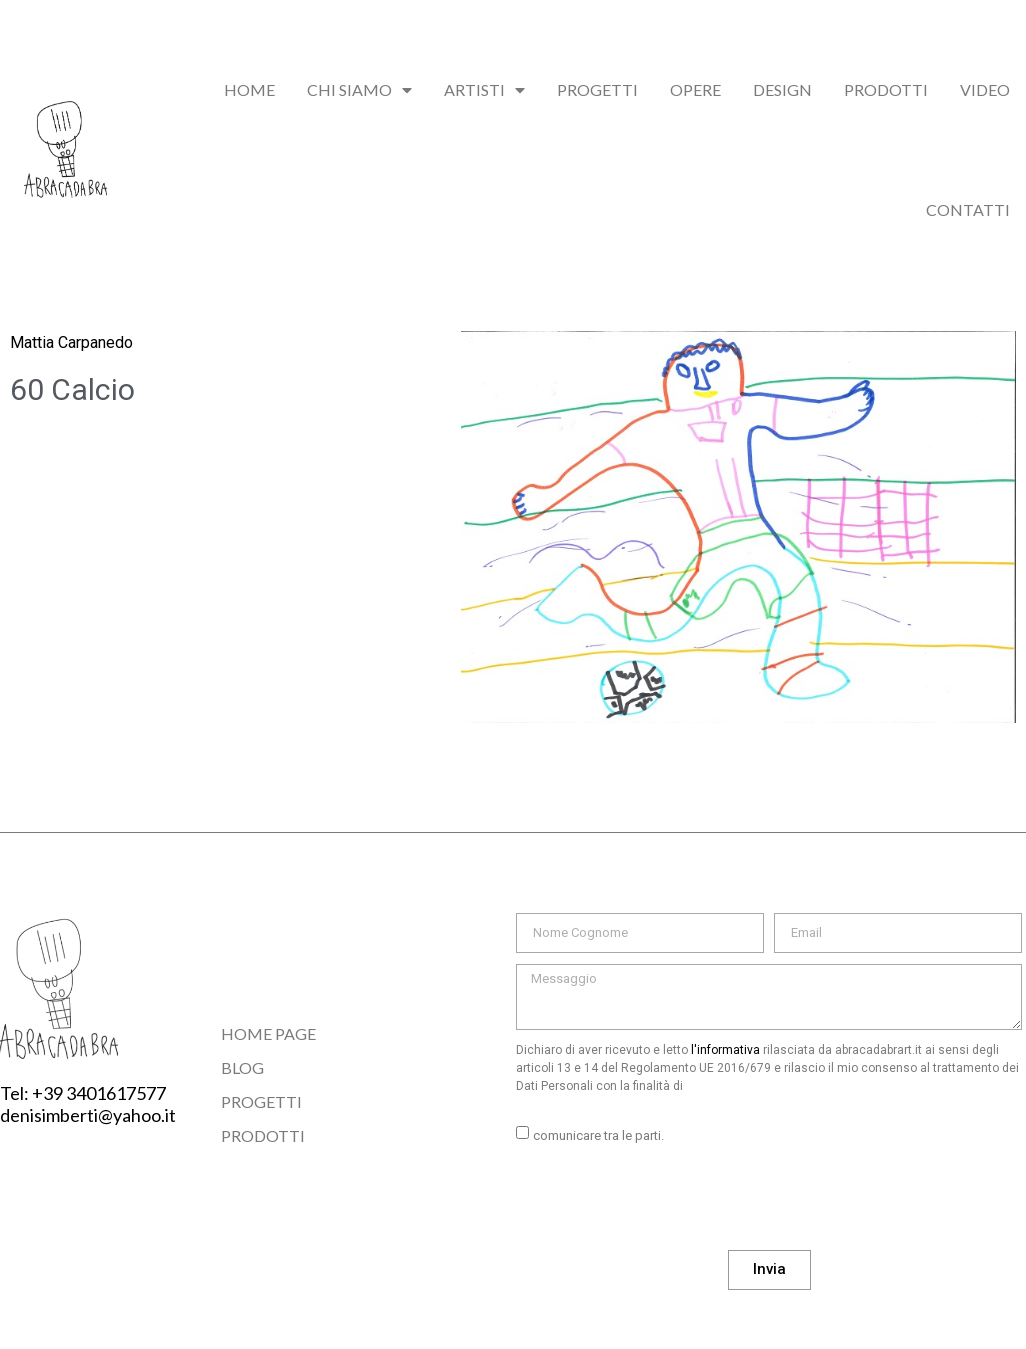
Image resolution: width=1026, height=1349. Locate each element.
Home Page (268, 1033)
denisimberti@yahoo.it (88, 1115)
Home (249, 89)
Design (782, 89)
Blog (242, 1067)
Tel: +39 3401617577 (83, 1093)
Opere (695, 89)
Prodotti (886, 89)
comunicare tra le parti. (598, 1135)
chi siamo (359, 90)
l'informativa (725, 1050)
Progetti (597, 89)
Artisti (484, 90)
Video (985, 89)
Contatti (968, 209)
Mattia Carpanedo (71, 342)
